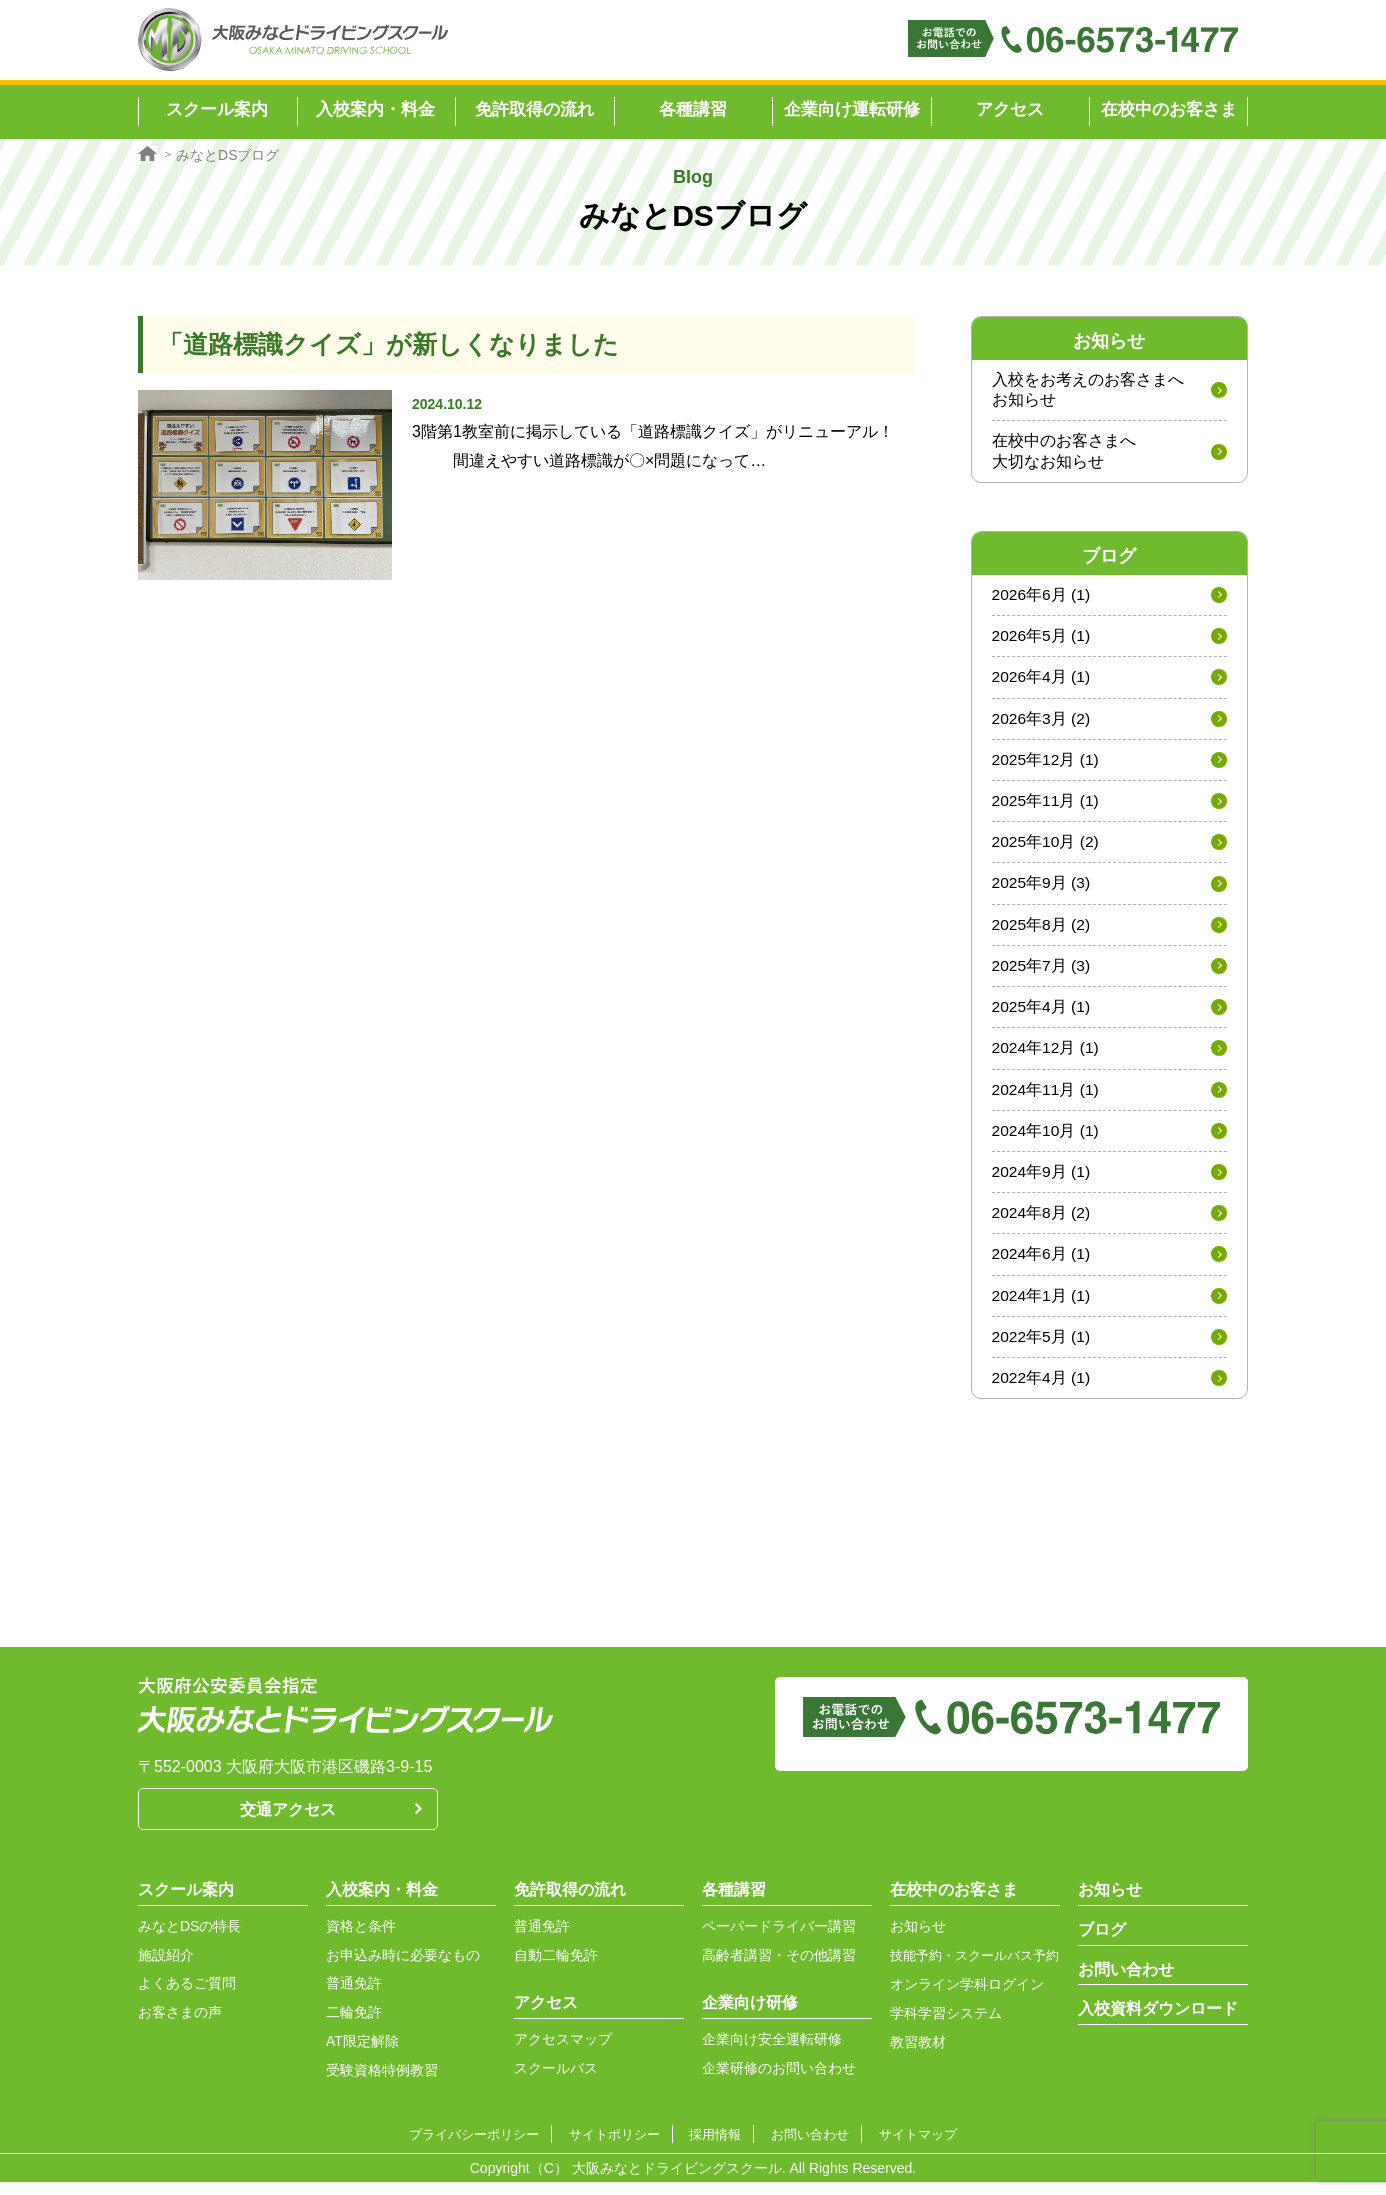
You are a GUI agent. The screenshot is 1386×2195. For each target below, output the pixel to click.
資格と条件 (361, 1940)
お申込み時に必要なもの (403, 1969)
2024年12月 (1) (1046, 1056)
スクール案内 (186, 1903)
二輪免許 (354, 2026)
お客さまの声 (180, 2026)
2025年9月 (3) (1042, 889)
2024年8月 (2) (1042, 1223)
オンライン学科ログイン (967, 1998)
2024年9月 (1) (1042, 1181)
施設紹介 (166, 1969)
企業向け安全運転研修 (772, 2053)
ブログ (1102, 1943)
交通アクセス (288, 1823)
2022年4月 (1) (1042, 1390)
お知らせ (918, 1940)
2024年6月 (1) (1042, 1265)
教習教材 (918, 2056)
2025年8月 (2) (1042, 931)
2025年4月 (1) (1042, 1014)
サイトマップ (917, 2148)
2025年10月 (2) (1046, 847)
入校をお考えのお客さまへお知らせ (1088, 390)
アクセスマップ (563, 2053)
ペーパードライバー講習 (779, 1940)
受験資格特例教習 (382, 2084)
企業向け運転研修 (852, 109)
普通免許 (354, 1997)
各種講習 (734, 1903)
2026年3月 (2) (1042, 722)
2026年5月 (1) (1042, 638)
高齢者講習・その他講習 (779, 1969)
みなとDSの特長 (189, 1940)
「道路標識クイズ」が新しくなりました (397, 344)
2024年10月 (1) (1046, 1140)
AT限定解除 (362, 2055)
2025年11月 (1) (1046, 805)
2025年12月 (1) (1046, 763)
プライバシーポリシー (477, 2148)
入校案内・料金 (382, 1903)
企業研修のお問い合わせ (779, 2082)
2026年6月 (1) (1042, 596)
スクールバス (556, 2082)
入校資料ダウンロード (1158, 2022)
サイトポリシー (619, 2148)
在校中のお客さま (1169, 109)
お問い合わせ (1126, 1983)
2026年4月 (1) (1042, 680)
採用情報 (718, 2148)
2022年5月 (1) (1042, 1349)
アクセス (1010, 109)
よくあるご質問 (187, 1997)
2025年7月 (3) (1042, 972)
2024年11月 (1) (1046, 1098)
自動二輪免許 (556, 1969)
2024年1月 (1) (1042, 1307)
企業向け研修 (750, 2016)
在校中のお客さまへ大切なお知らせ (1064, 453)
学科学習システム (946, 2027)
